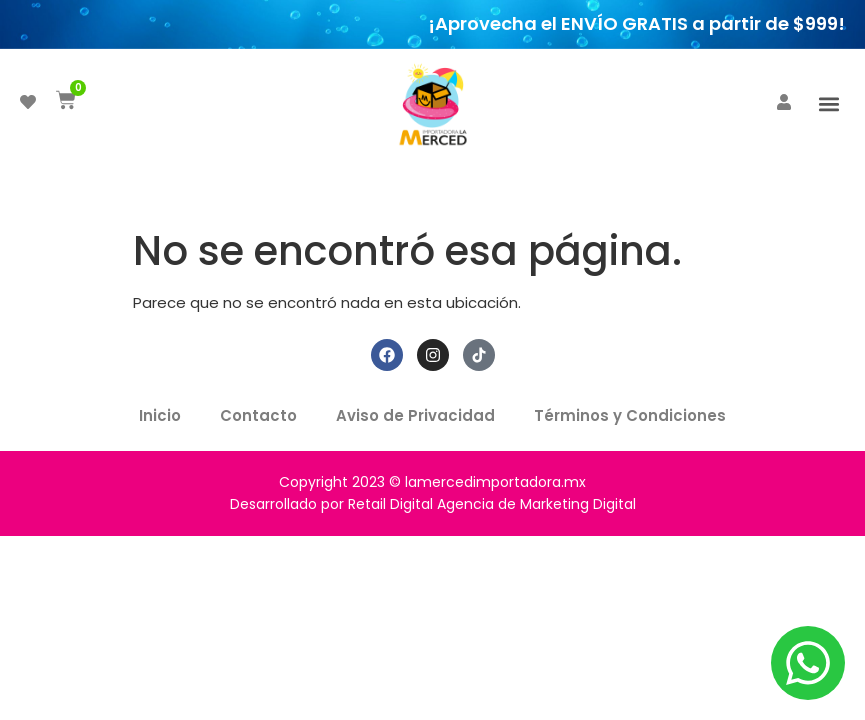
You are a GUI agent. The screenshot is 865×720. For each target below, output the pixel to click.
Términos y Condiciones (632, 415)
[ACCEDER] (784, 102)
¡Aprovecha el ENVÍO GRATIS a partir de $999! (636, 23)
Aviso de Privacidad (416, 415)
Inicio (159, 415)
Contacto (258, 415)
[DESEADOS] (28, 102)
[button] (828, 103)
